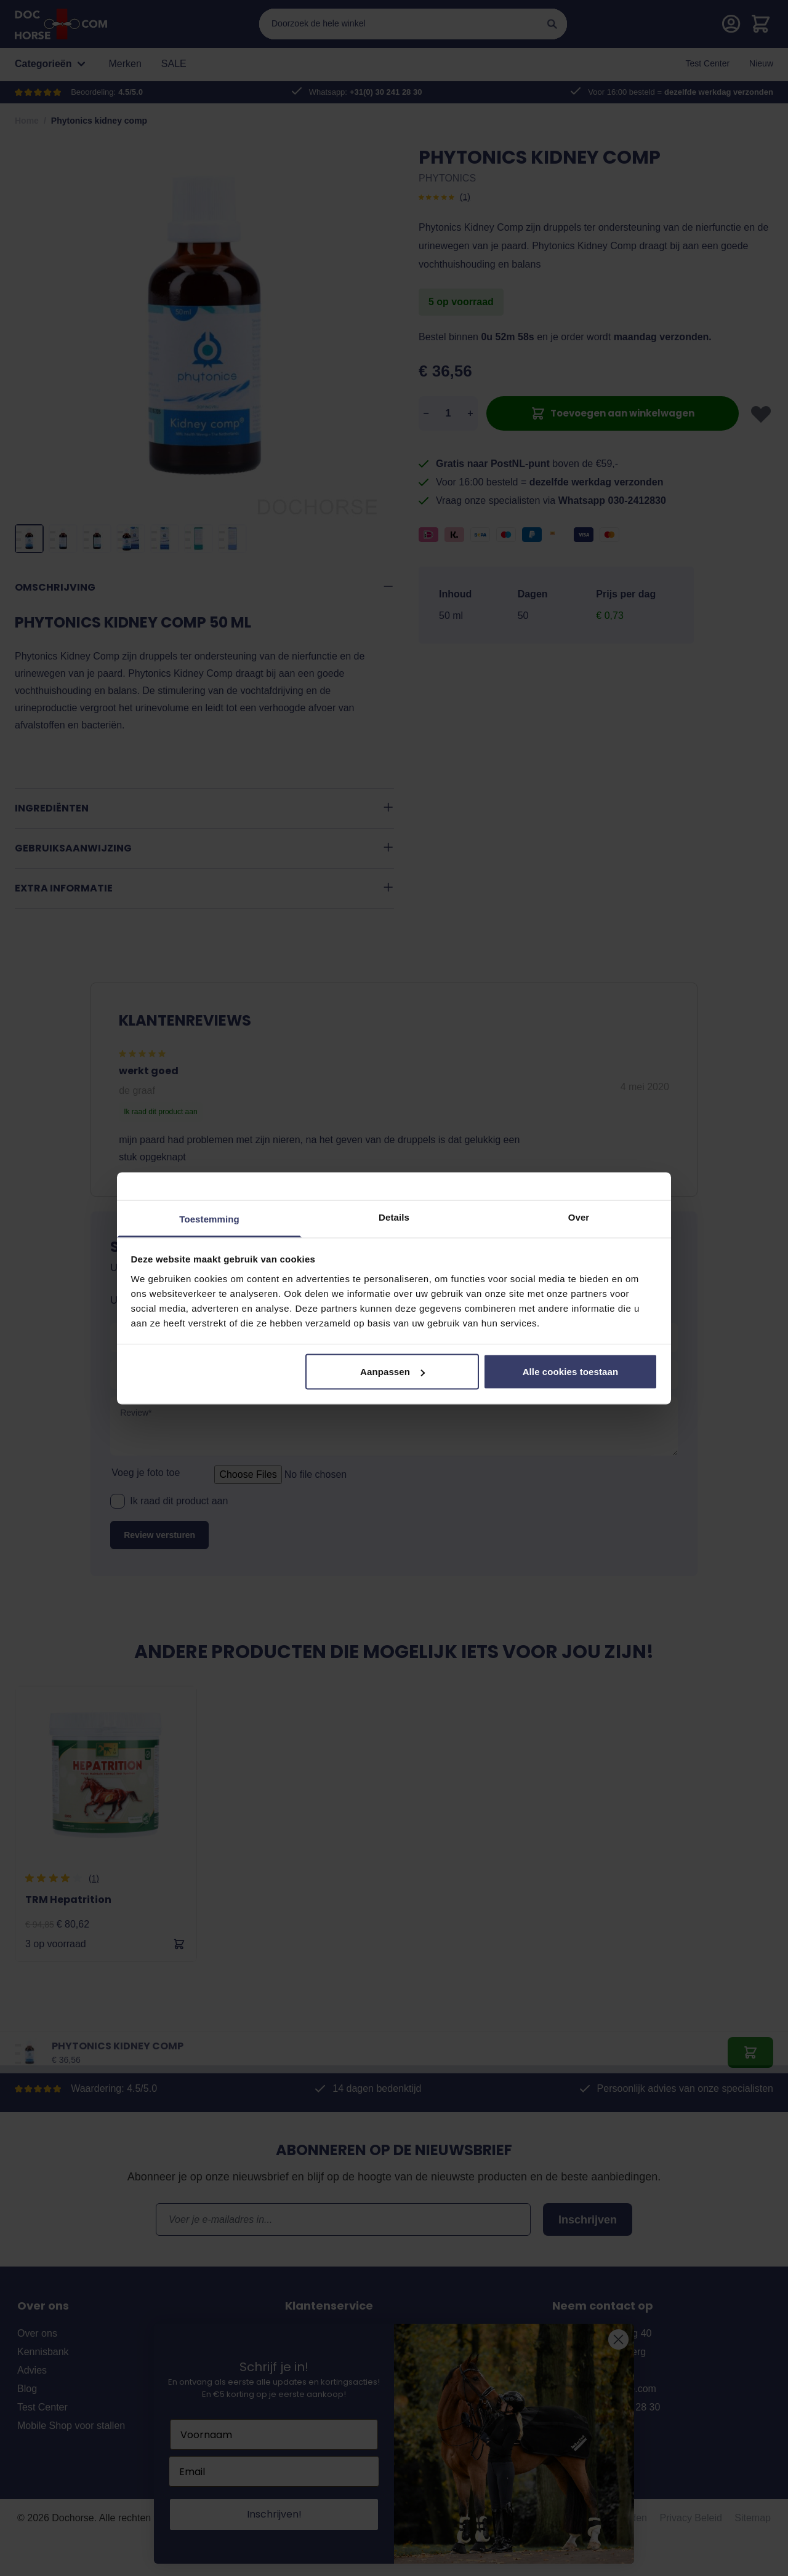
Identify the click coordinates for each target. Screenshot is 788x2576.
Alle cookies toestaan (571, 1371)
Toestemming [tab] (209, 1218)
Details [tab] (394, 1216)
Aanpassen (392, 1371)
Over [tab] (579, 1216)
